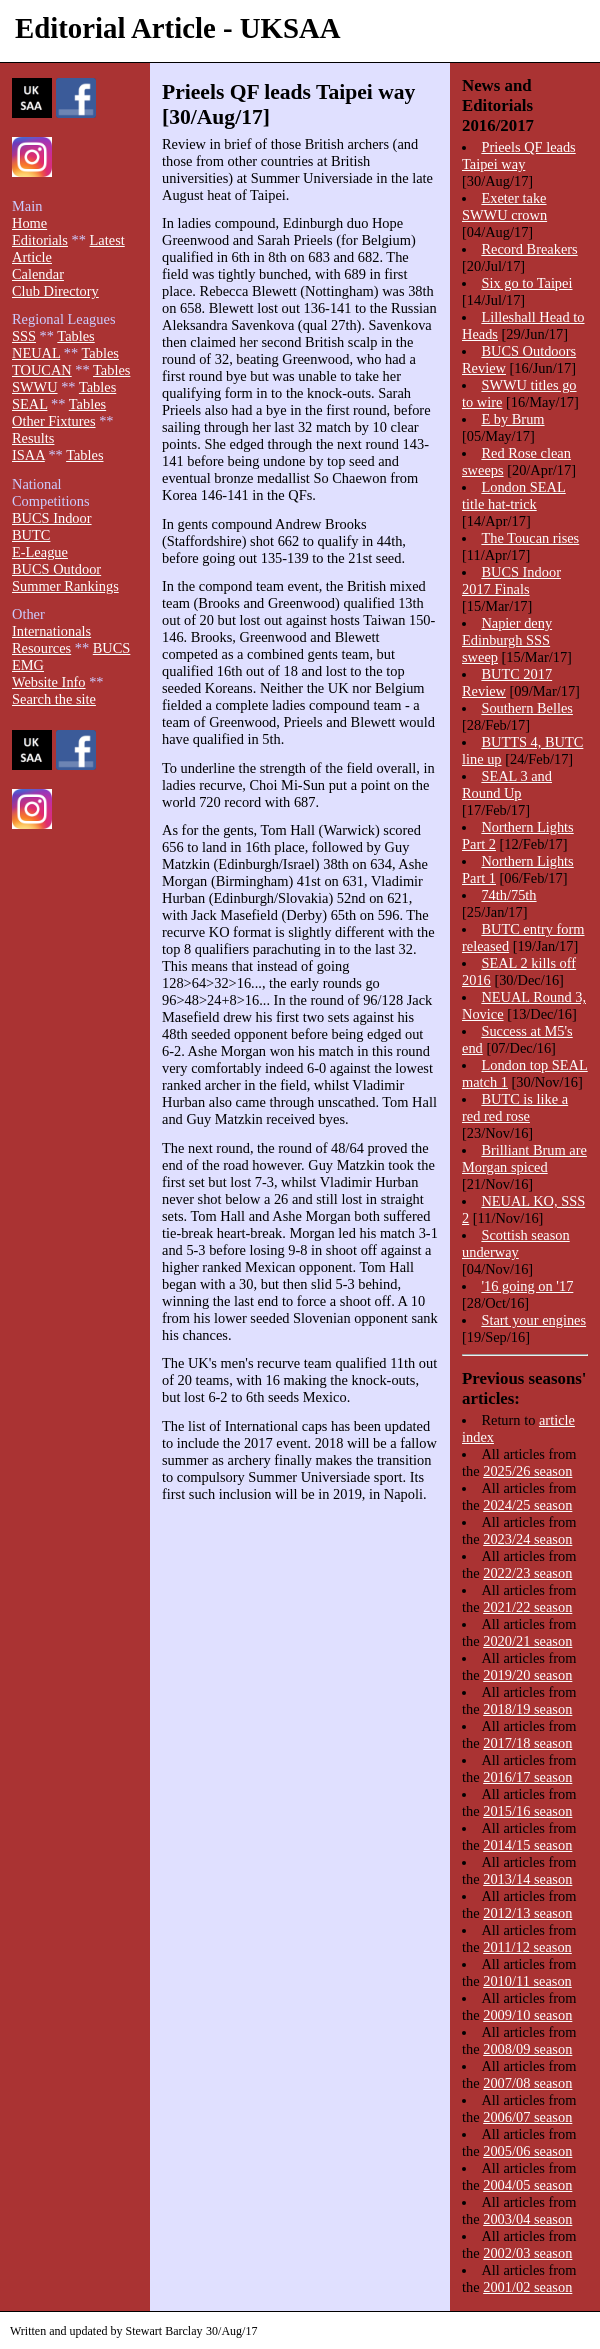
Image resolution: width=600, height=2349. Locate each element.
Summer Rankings (65, 586)
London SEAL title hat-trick (514, 495)
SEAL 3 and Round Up (507, 784)
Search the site (54, 699)
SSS (24, 336)
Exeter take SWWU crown (504, 206)
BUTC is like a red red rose (515, 1107)
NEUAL (36, 353)
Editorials (40, 240)
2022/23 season (527, 1573)
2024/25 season (527, 1505)
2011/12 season (527, 1947)
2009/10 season (527, 2015)
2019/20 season (527, 1675)
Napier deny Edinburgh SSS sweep (507, 640)
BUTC (31, 535)
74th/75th (508, 895)
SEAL (29, 404)
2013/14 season (527, 1879)
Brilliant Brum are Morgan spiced (524, 1158)
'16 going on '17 (527, 1286)
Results (33, 438)
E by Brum (512, 419)
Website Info (49, 682)
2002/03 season (527, 2253)
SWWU (35, 387)
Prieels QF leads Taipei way (519, 155)
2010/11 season (527, 1981)
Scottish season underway (516, 1243)
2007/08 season (527, 2083)
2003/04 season (527, 2219)
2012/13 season (527, 1913)
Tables (75, 336)
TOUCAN (42, 370)
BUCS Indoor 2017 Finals (511, 580)
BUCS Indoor (52, 518)
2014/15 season (527, 1845)
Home (29, 223)
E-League (40, 552)
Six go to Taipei (526, 283)
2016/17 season (527, 1777)
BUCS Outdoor (56, 569)
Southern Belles (527, 708)
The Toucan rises (530, 538)
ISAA (28, 455)
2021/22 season (527, 1607)
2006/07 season (527, 2117)
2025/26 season (527, 1471)
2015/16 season (527, 1811)
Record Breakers (529, 249)
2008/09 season (527, 2049)
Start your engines (533, 1320)
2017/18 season (527, 1743)
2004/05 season (527, 2185)
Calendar (38, 274)
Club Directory (55, 291)
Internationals (51, 631)
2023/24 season (527, 1539)
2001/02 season (527, 2287)
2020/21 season (527, 1641)
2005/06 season (527, 2151)
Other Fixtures (54, 421)
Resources (41, 648)
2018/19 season (527, 1709)
